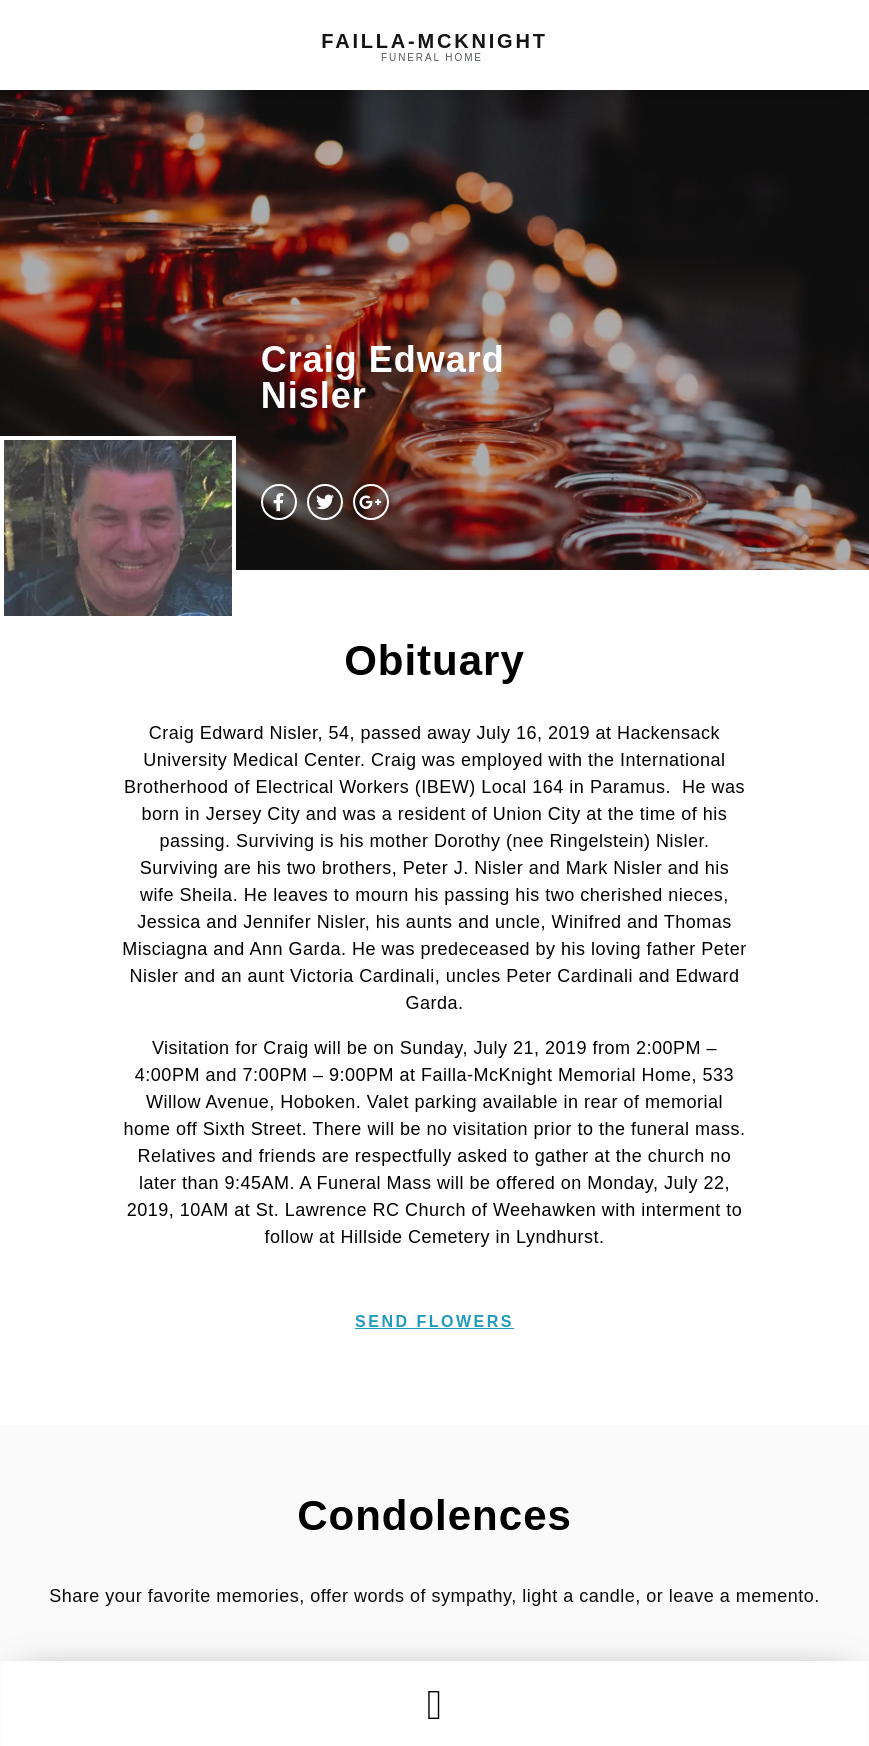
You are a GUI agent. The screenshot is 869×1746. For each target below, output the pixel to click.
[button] (434, 1704)
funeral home (432, 57)
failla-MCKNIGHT (434, 41)
